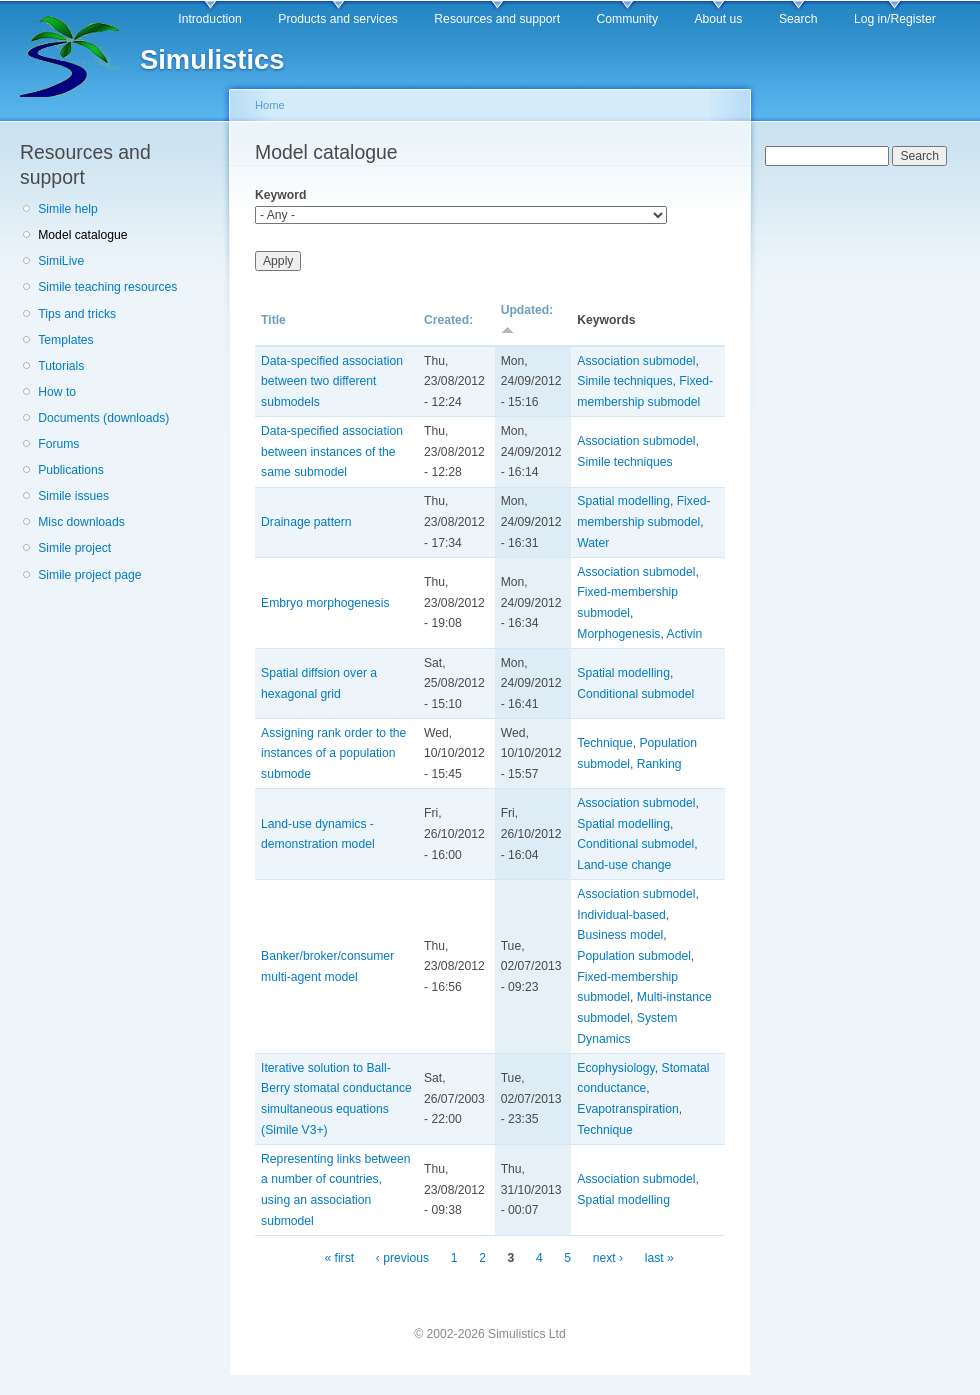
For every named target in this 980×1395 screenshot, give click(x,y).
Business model (620, 935)
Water (593, 543)
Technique (604, 743)
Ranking (659, 764)
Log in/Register (895, 19)
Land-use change (624, 865)
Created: (448, 320)
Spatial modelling (623, 501)
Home (270, 105)
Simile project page (89, 575)
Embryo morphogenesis (325, 603)
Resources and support (497, 19)
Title (273, 320)
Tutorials (61, 366)
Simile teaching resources (107, 287)
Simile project (74, 548)
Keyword (280, 195)
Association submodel (636, 361)
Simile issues (73, 496)
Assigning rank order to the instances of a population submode (333, 753)
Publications (71, 470)
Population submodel (634, 956)
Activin (685, 634)
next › (608, 1258)
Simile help (67, 209)
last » (659, 1258)
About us (718, 19)
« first (339, 1258)
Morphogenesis (618, 634)
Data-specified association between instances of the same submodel (332, 451)
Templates (65, 340)
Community (627, 19)
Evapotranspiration (627, 1109)
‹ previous (402, 1258)
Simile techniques (624, 381)
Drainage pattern (306, 522)
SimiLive (61, 261)
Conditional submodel (635, 694)
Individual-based (621, 915)
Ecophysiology (615, 1068)
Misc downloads (81, 522)
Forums (58, 444)
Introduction (210, 19)
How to (57, 392)
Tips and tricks (77, 314)
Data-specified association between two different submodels (332, 381)
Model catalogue (82, 235)
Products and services (338, 19)
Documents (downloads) (103, 418)
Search (798, 19)
